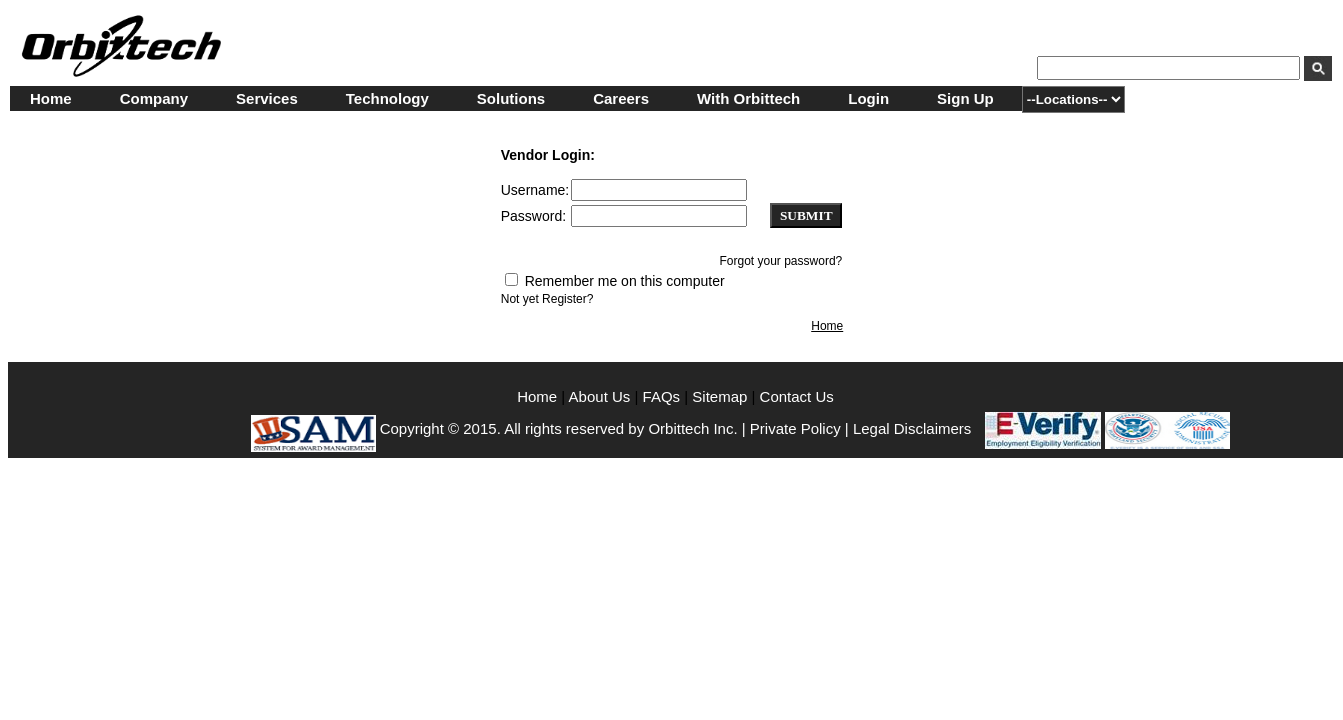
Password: (533, 216)
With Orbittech (748, 98)
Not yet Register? (547, 299)
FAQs (662, 396)
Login (868, 98)
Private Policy (795, 428)
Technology (387, 98)
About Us (602, 396)
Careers (621, 98)
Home (51, 98)
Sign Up (965, 98)
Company (154, 98)
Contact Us (797, 396)
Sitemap (719, 396)
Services (267, 98)
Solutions (511, 98)
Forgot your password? (781, 261)
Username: (535, 190)
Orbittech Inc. (692, 428)
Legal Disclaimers (912, 428)
